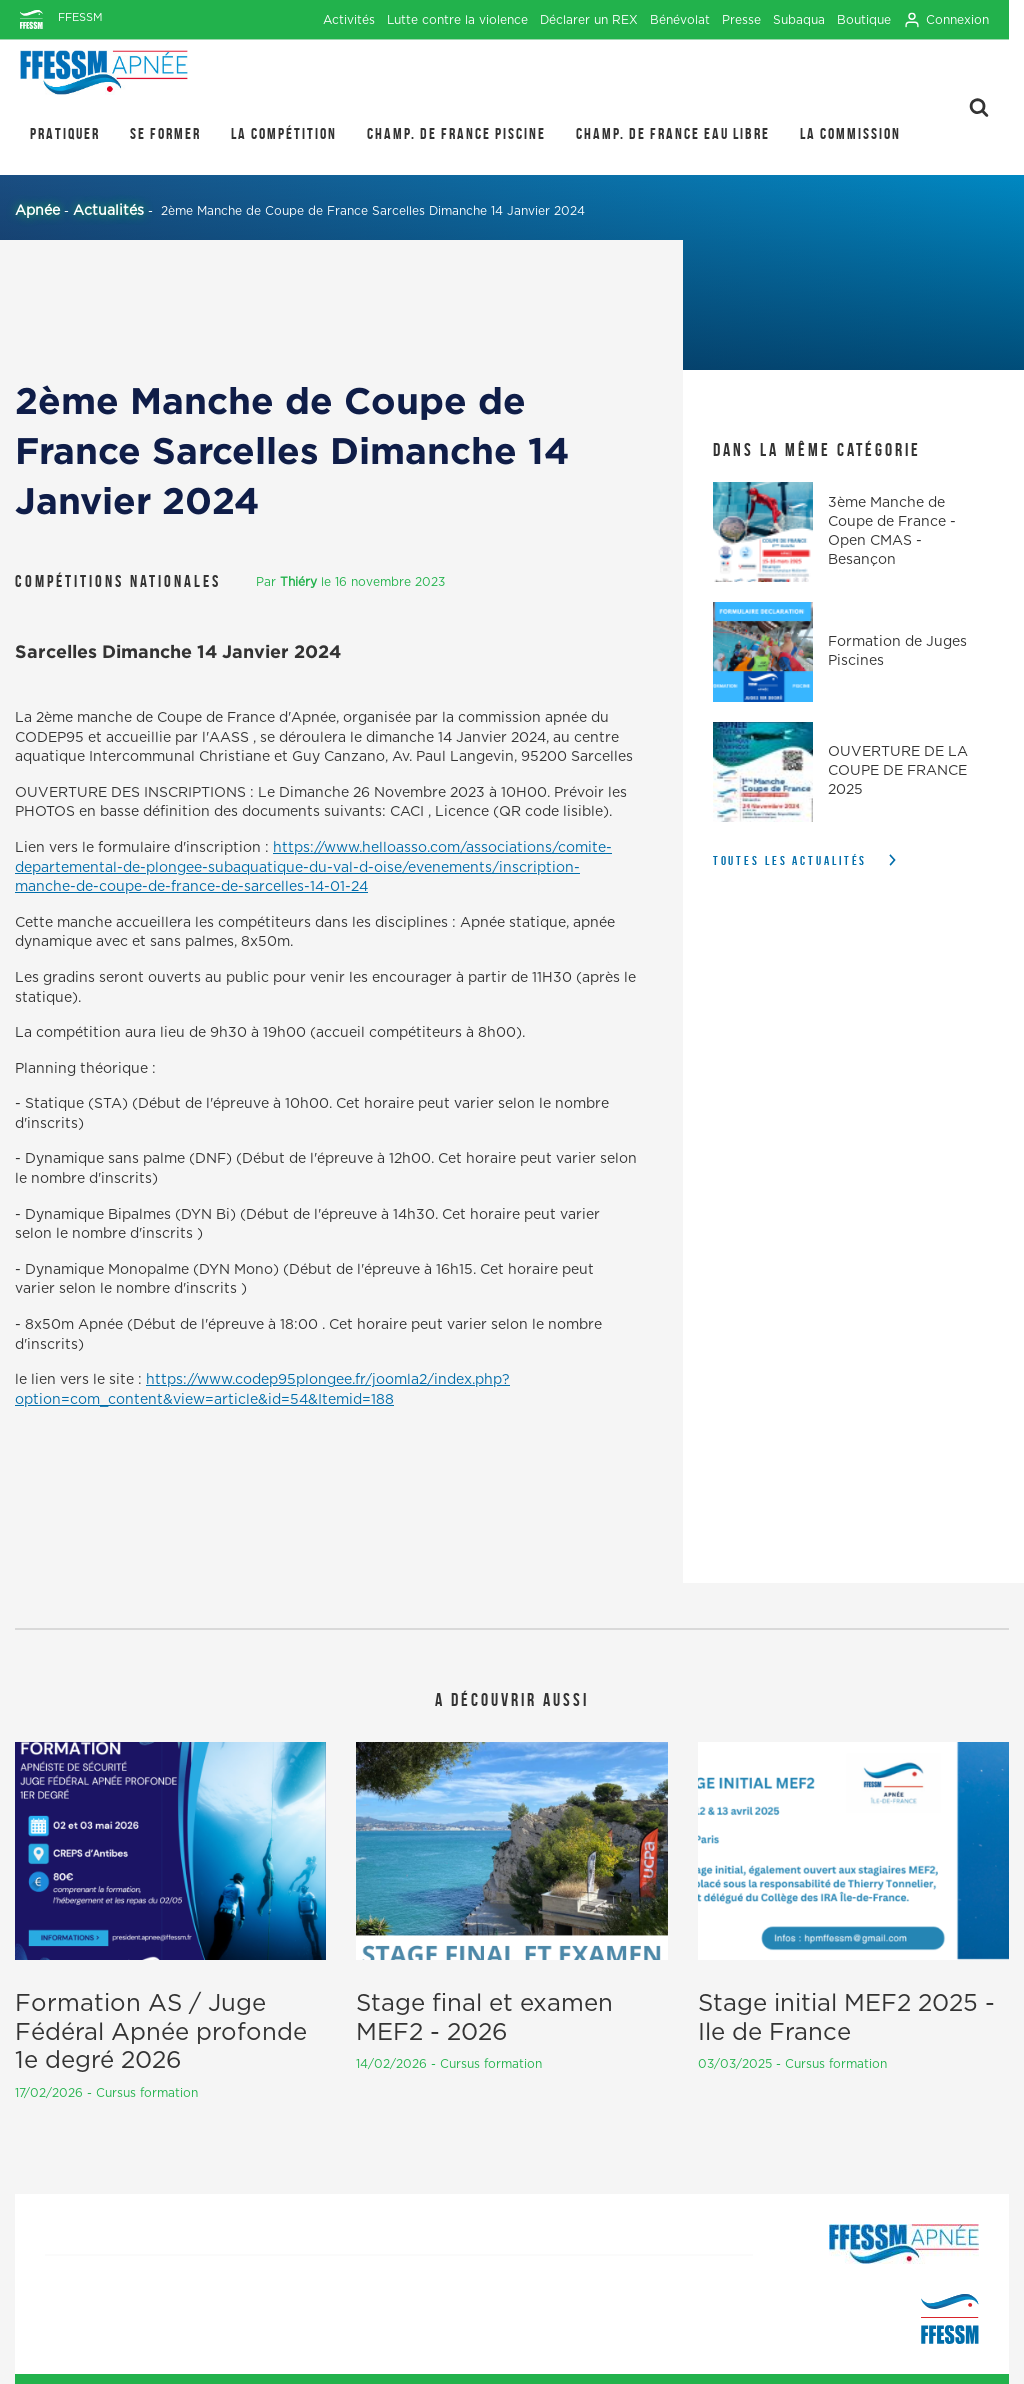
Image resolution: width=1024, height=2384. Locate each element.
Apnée (37, 211)
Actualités (108, 211)
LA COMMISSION (850, 133)
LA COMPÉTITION (284, 133)
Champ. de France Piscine (456, 133)
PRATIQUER (65, 133)
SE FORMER (165, 133)
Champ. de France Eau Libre (673, 133)
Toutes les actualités (790, 860)
